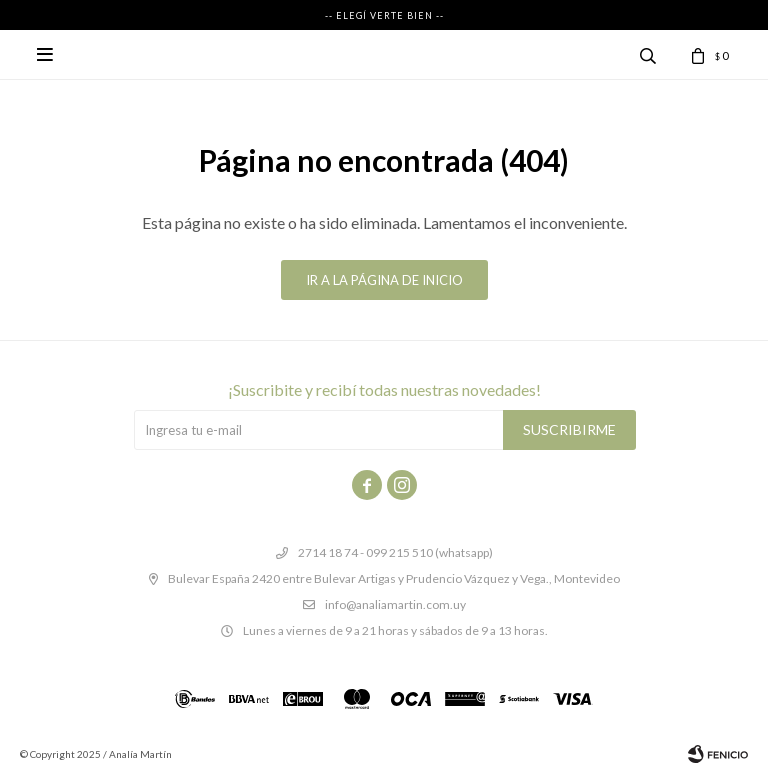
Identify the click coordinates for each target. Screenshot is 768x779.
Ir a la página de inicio (384, 280)
